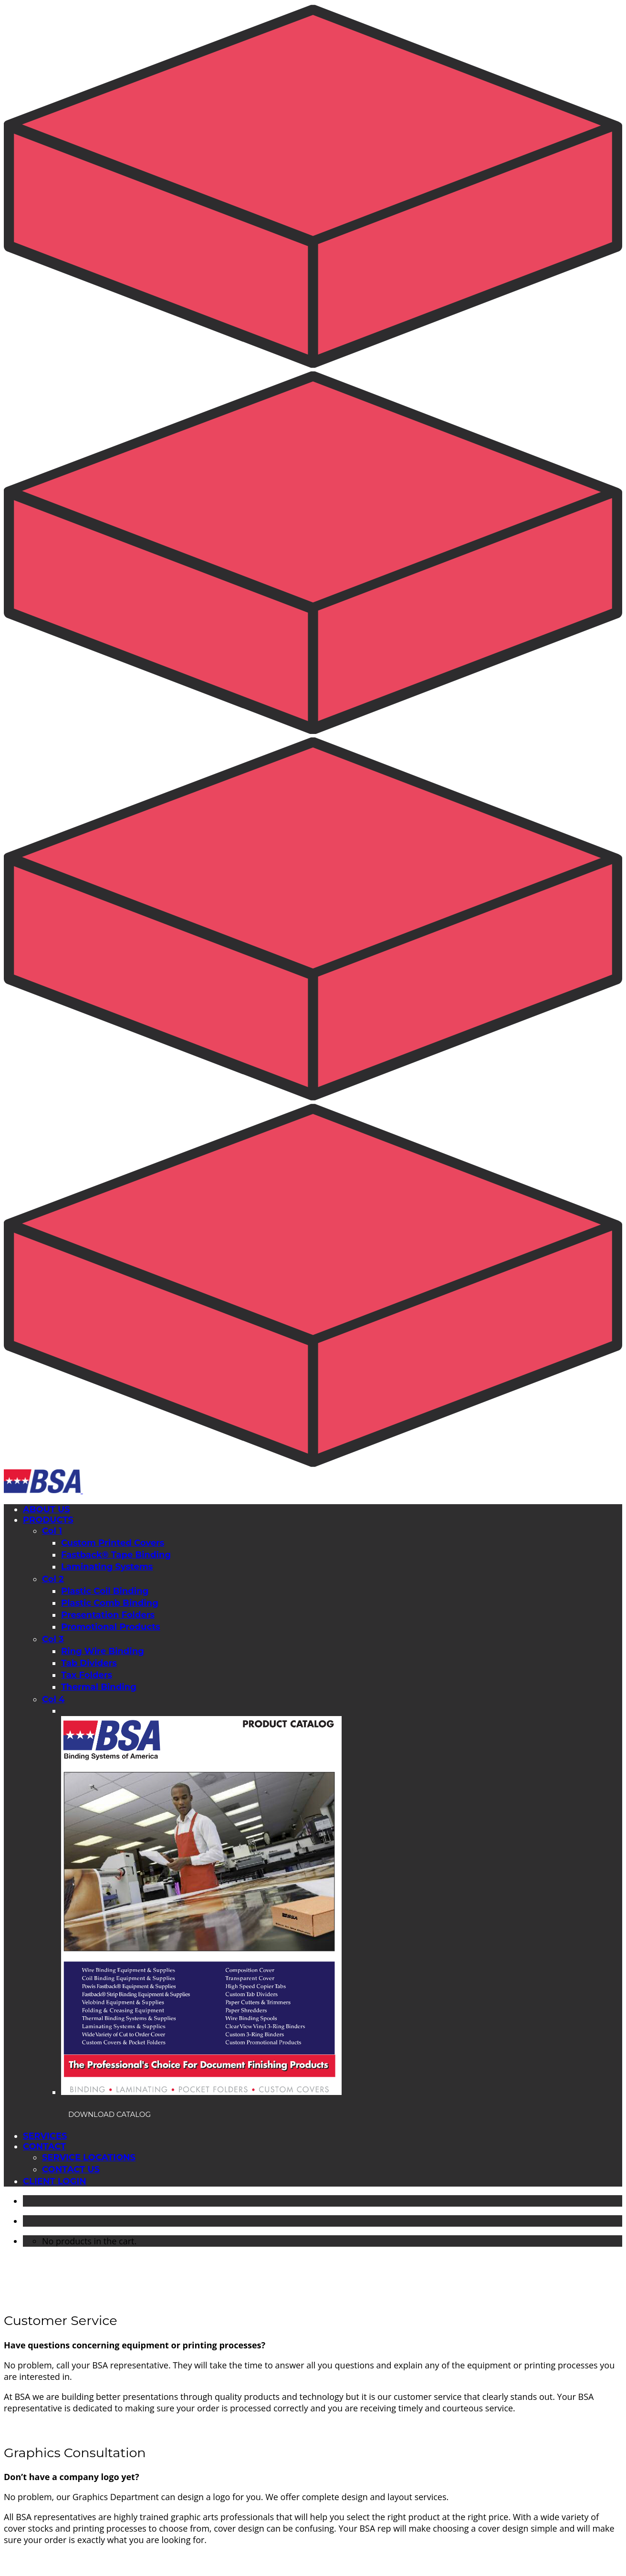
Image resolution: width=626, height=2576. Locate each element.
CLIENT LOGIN (54, 2181)
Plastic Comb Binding (109, 1603)
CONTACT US (71, 2169)
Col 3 (53, 1639)
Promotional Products (110, 1627)
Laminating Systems (107, 1566)
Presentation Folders (108, 1615)
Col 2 (53, 1579)
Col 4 (53, 1699)
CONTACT (44, 2146)
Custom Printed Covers (112, 1543)
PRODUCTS (48, 1520)
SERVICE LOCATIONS (89, 2157)
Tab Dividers (89, 1663)
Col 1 (52, 1531)
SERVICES (45, 2136)
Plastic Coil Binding (104, 1591)
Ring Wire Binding (102, 1651)
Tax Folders (86, 1675)
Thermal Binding (98, 1687)
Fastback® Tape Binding (116, 1555)
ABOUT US (46, 1509)
